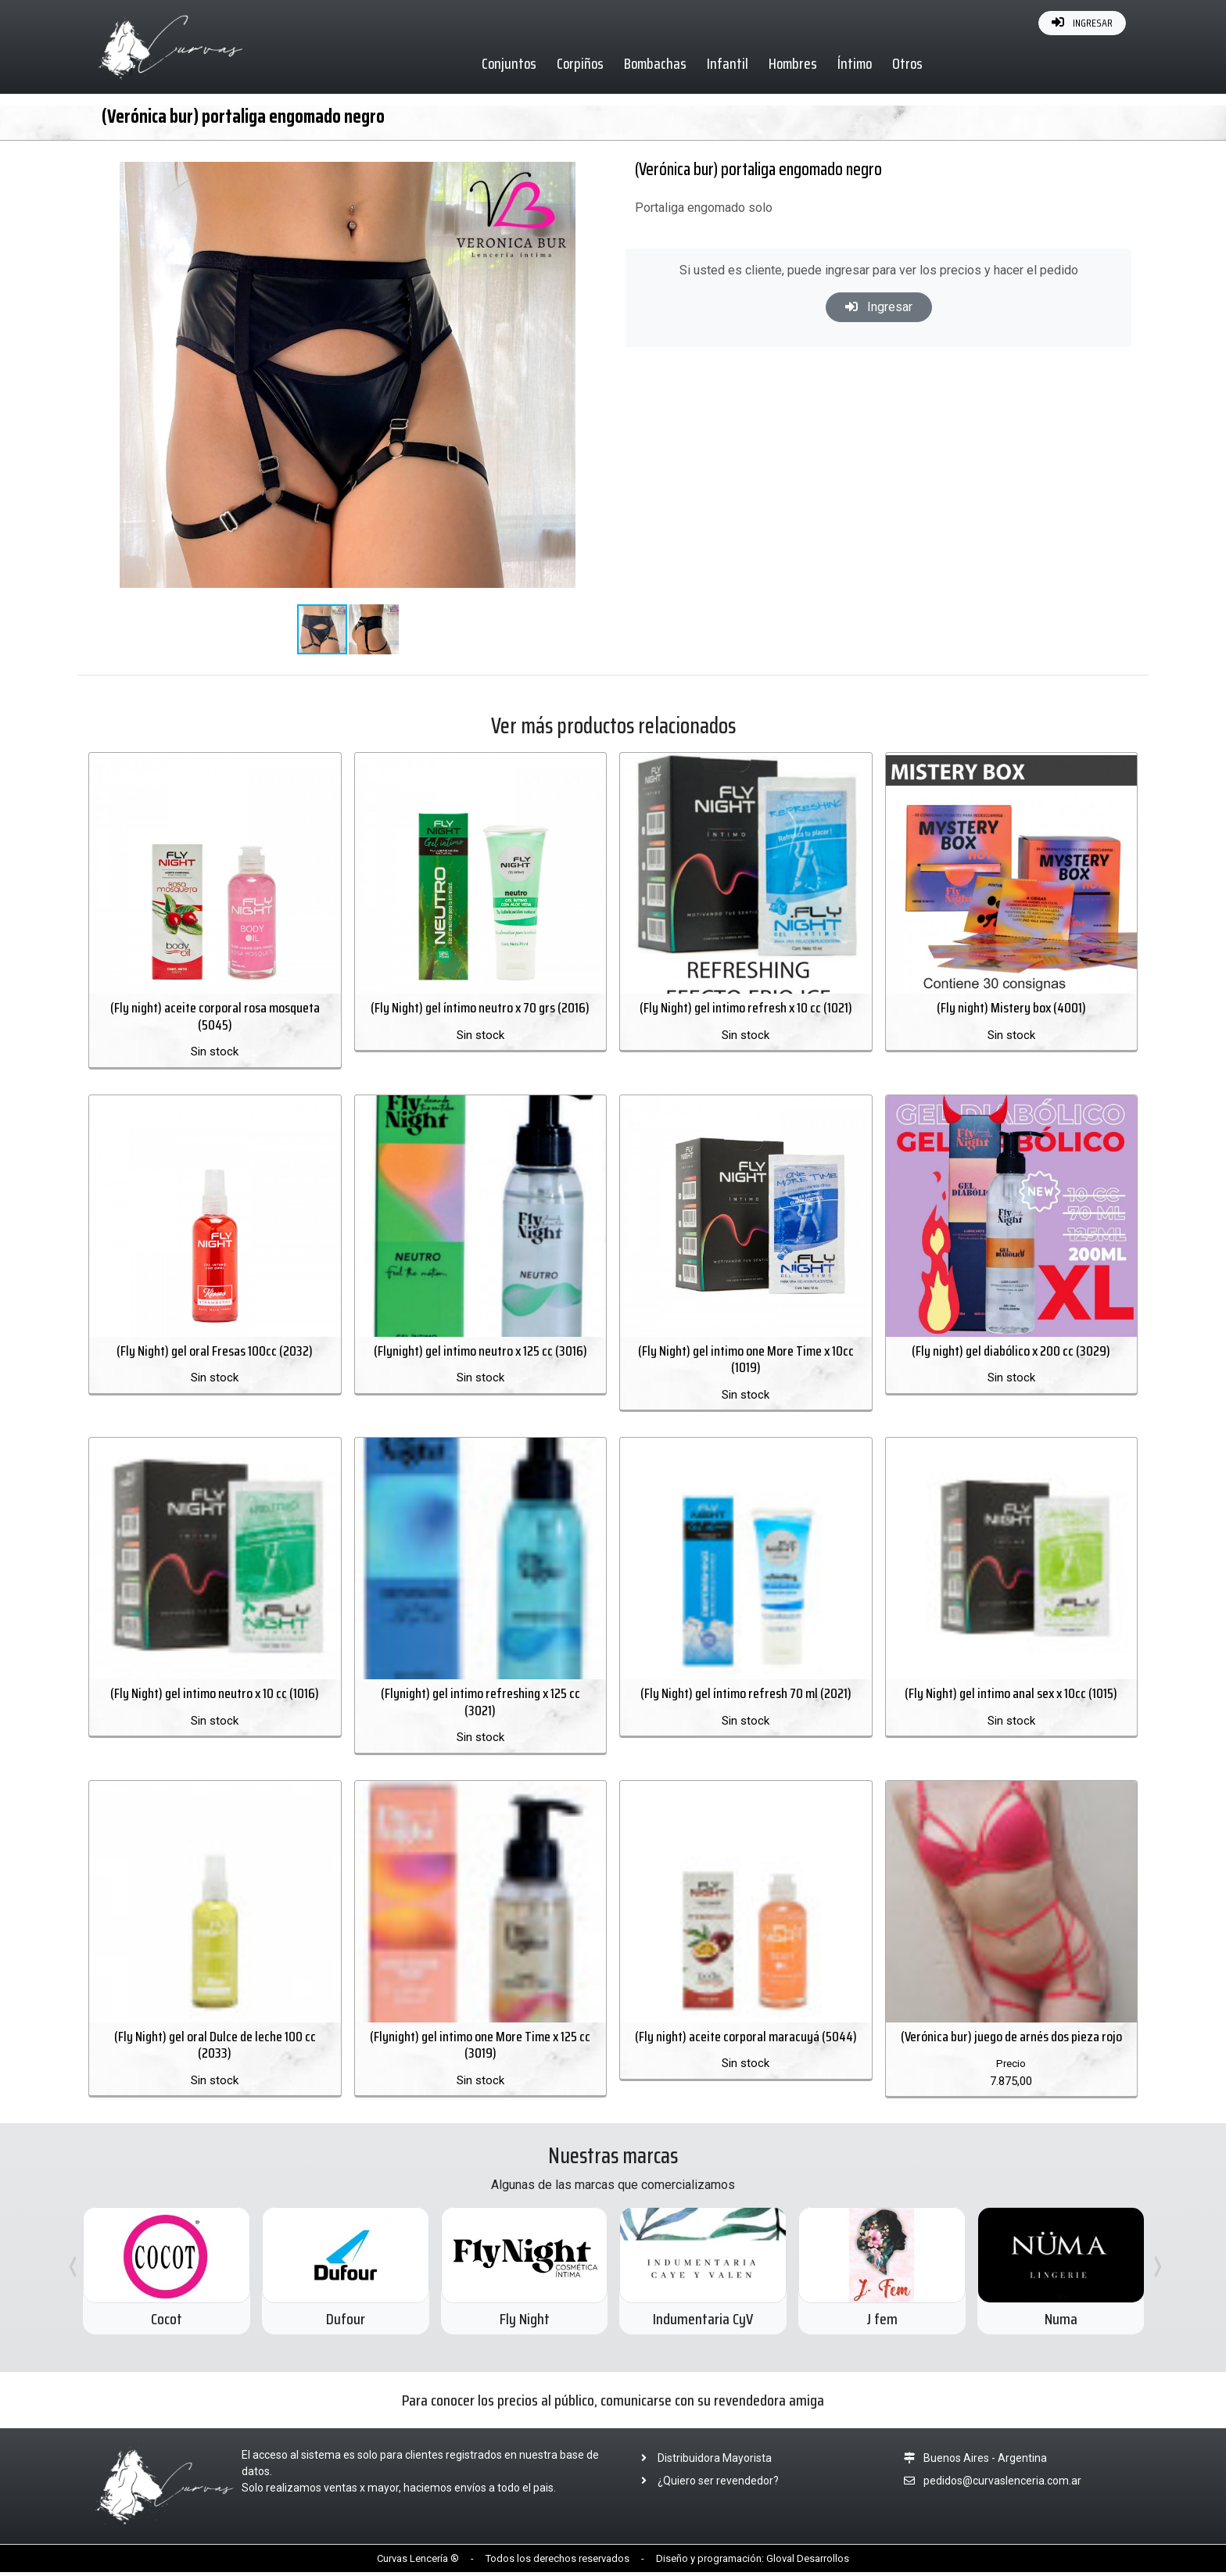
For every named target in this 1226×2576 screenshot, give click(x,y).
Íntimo (855, 63)
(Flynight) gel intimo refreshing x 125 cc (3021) (480, 1705)
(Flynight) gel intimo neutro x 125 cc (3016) (480, 1352)
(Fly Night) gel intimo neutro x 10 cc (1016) (214, 1696)
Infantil (728, 63)
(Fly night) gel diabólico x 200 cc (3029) (1011, 1352)
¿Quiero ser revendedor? (705, 2484)
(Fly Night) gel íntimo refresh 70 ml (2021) (745, 1696)
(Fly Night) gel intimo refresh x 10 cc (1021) (746, 1009)
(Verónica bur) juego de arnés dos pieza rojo (1011, 2040)
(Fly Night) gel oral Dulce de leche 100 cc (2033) (215, 2049)
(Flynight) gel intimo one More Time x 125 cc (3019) (480, 2049)
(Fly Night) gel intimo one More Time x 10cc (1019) (746, 1361)
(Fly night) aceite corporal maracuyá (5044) (746, 2040)
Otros (908, 63)
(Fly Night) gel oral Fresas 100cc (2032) (215, 1352)
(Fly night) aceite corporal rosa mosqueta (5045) (215, 1017)
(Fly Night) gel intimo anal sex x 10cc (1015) (1011, 1696)
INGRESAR (1082, 22)
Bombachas (656, 63)
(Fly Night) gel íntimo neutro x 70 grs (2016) (480, 1009)
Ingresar (878, 306)
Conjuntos (509, 63)
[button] (561, 161)
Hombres (793, 63)
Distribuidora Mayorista (702, 2462)
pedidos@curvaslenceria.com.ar (1002, 2484)
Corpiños (580, 63)
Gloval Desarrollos (807, 2562)
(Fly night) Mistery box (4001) (1011, 1009)
